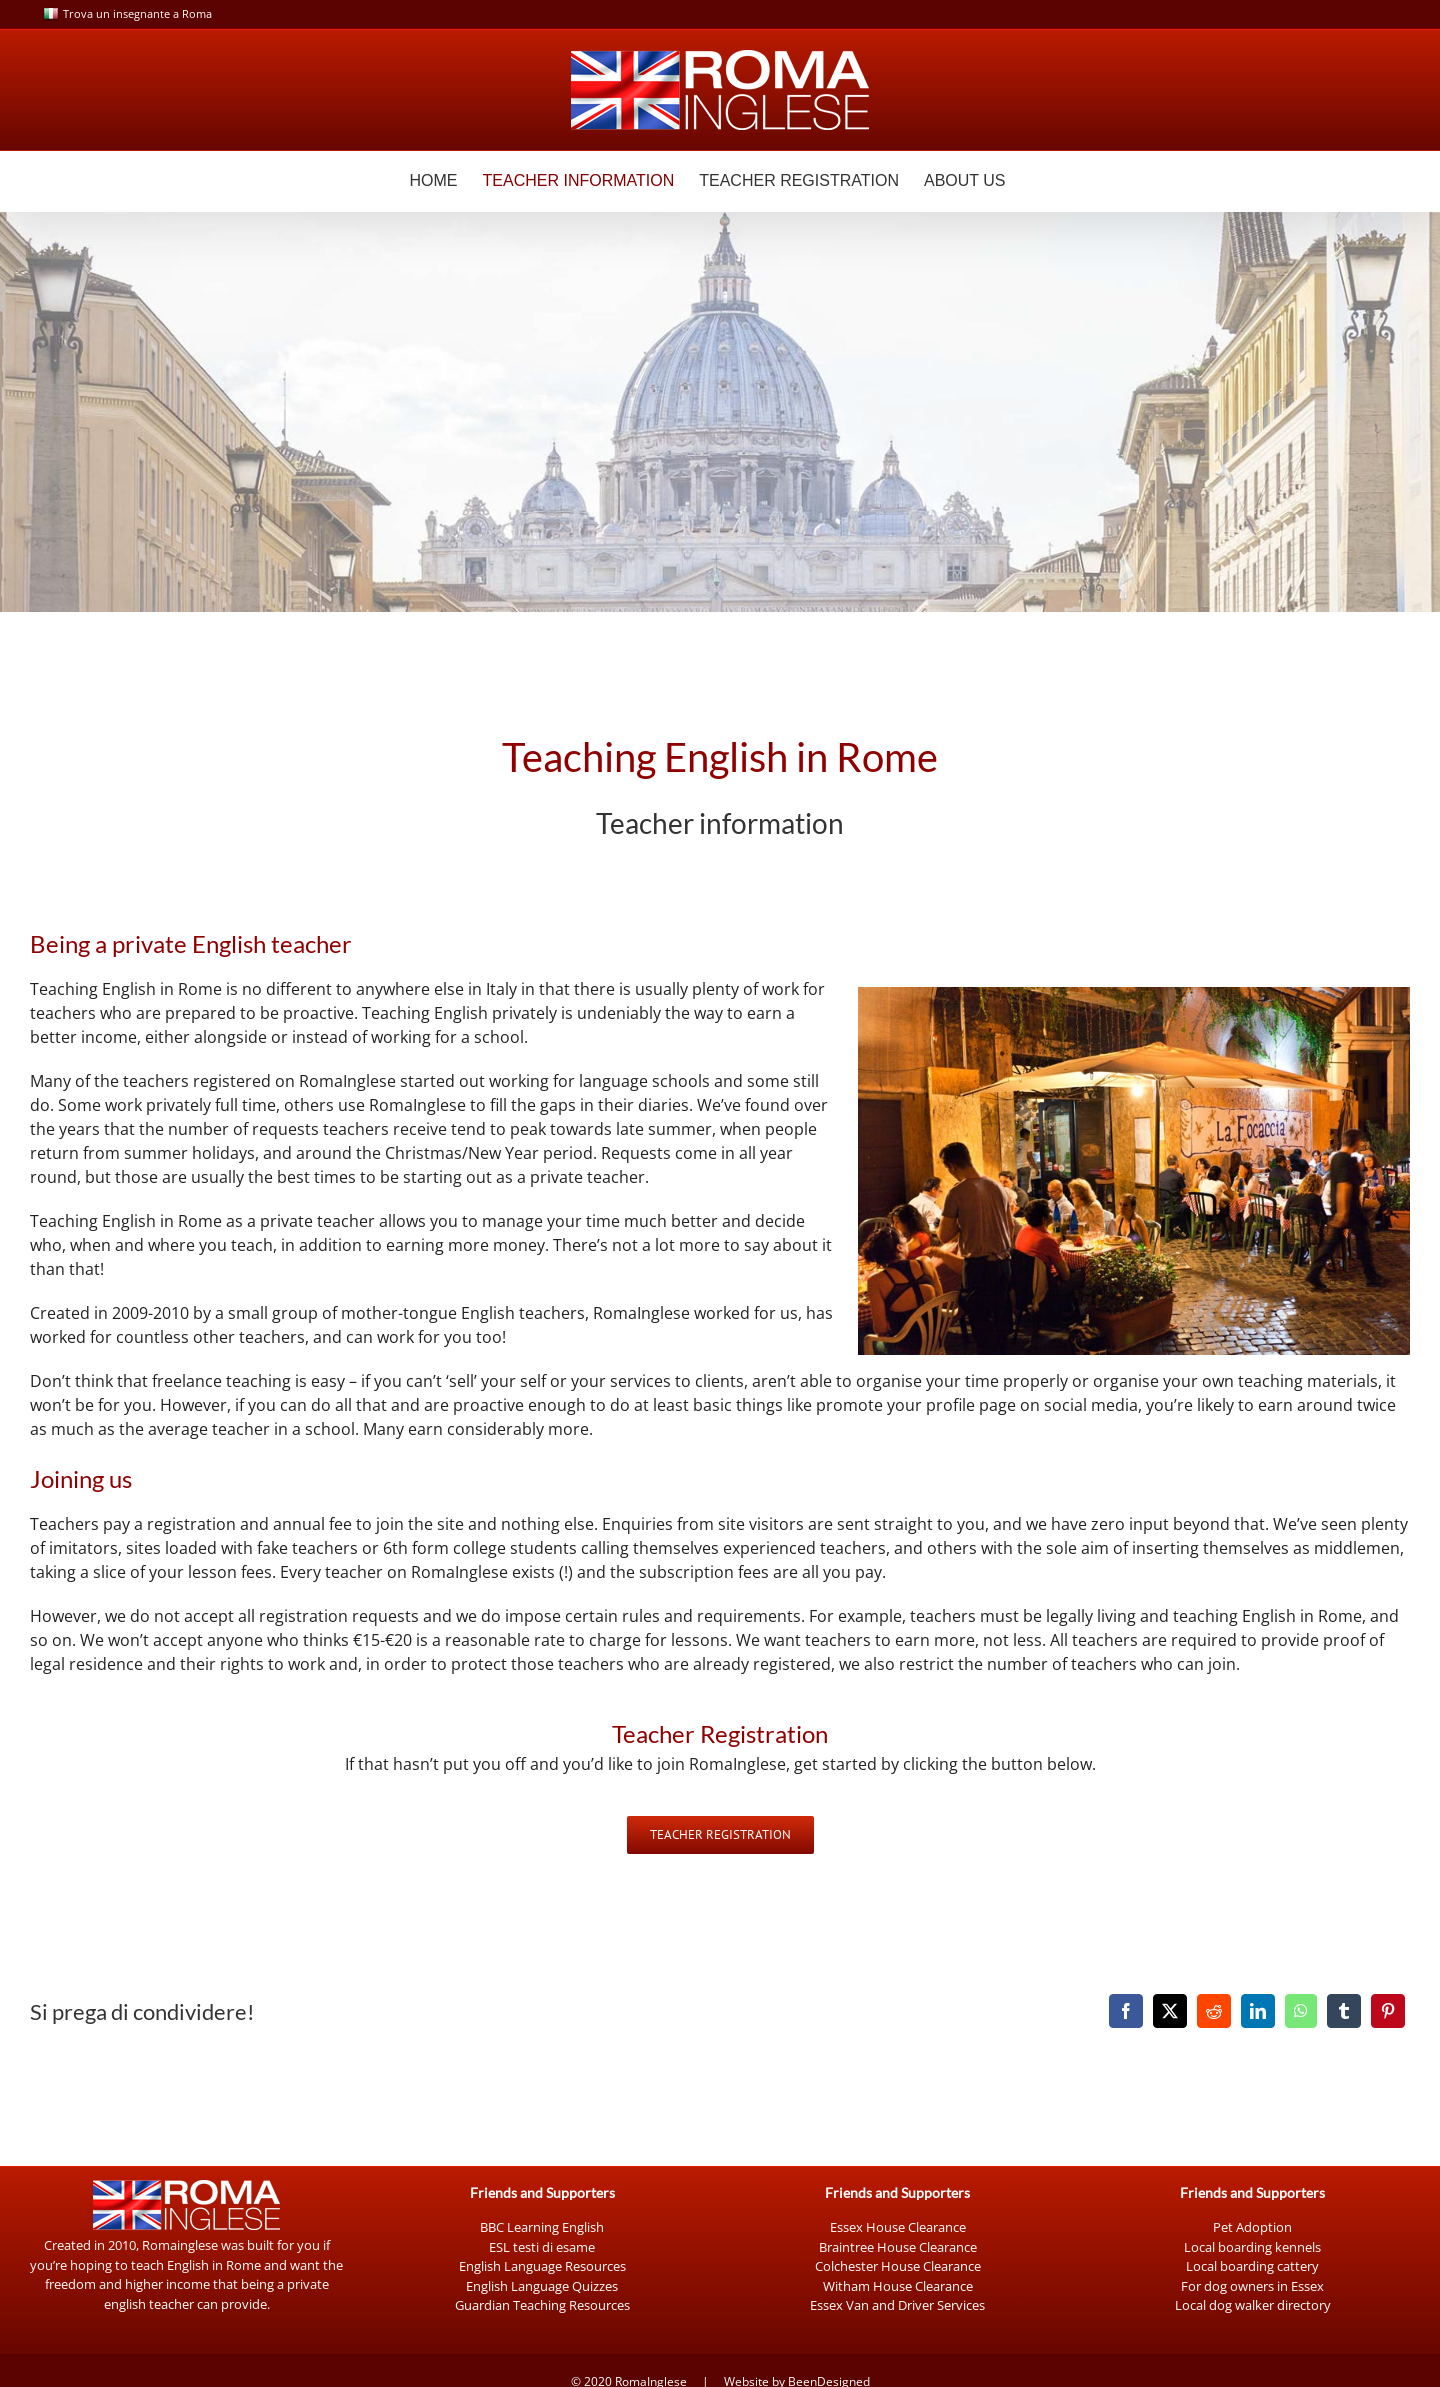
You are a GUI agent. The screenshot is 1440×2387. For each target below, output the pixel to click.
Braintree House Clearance (898, 2247)
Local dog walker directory (1253, 2305)
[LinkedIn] (1258, 2011)
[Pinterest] (1388, 2011)
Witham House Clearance (898, 2286)
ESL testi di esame (542, 2247)
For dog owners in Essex (1252, 2286)
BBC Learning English (542, 2227)
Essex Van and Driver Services (897, 2305)
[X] (1170, 2011)
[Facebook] (1126, 2011)
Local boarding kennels (1252, 2247)
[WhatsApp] (1301, 2011)
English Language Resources (542, 2266)
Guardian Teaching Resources (542, 2305)
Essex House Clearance (898, 2227)
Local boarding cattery (1252, 2266)
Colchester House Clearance (898, 2266)
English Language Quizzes (542, 2286)
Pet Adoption (1252, 2227)
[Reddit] (1214, 2011)
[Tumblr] (1344, 2011)
